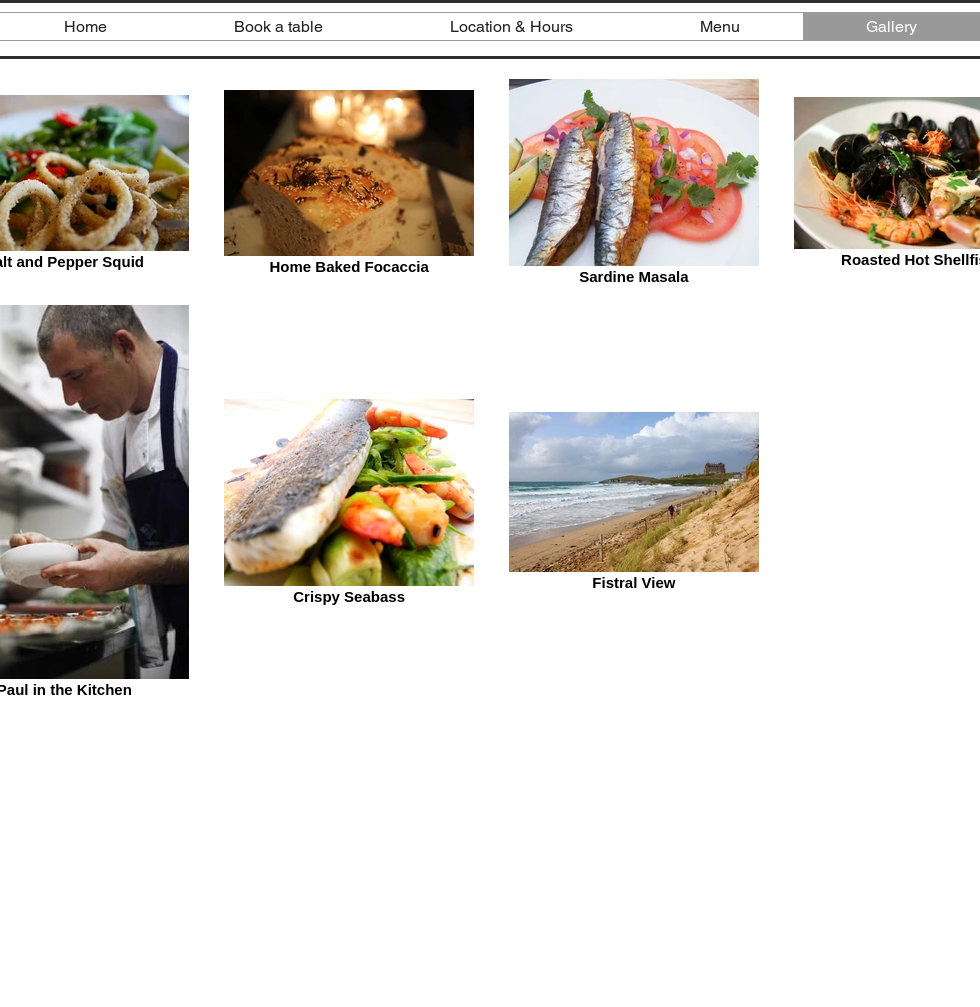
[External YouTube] (490, 863)
